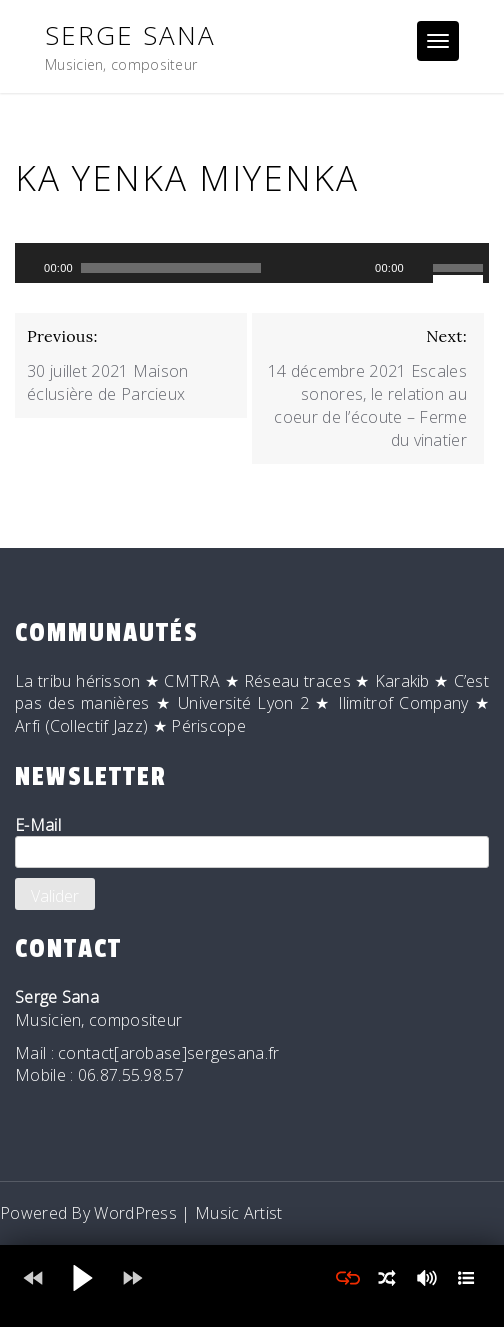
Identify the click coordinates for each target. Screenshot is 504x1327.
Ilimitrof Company (403, 703)
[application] (252, 263)
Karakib (402, 681)
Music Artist (239, 1213)
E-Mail (252, 841)
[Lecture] (28, 268)
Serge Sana (130, 35)
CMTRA (192, 681)
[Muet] (420, 268)
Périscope (208, 726)
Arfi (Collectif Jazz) (81, 726)
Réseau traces (297, 681)
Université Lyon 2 (243, 703)
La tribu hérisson (78, 681)
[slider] (171, 268)
